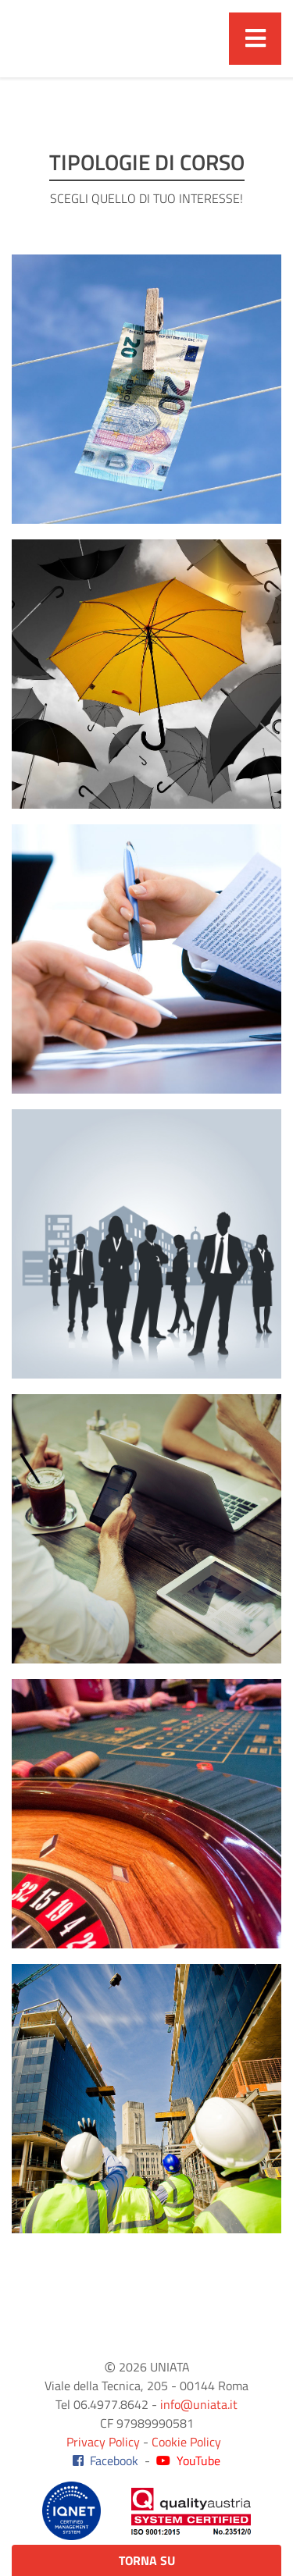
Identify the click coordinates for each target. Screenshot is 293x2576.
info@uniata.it (199, 2404)
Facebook (105, 2460)
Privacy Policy (103, 2441)
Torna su (147, 2560)
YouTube (188, 2460)
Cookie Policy (186, 2441)
